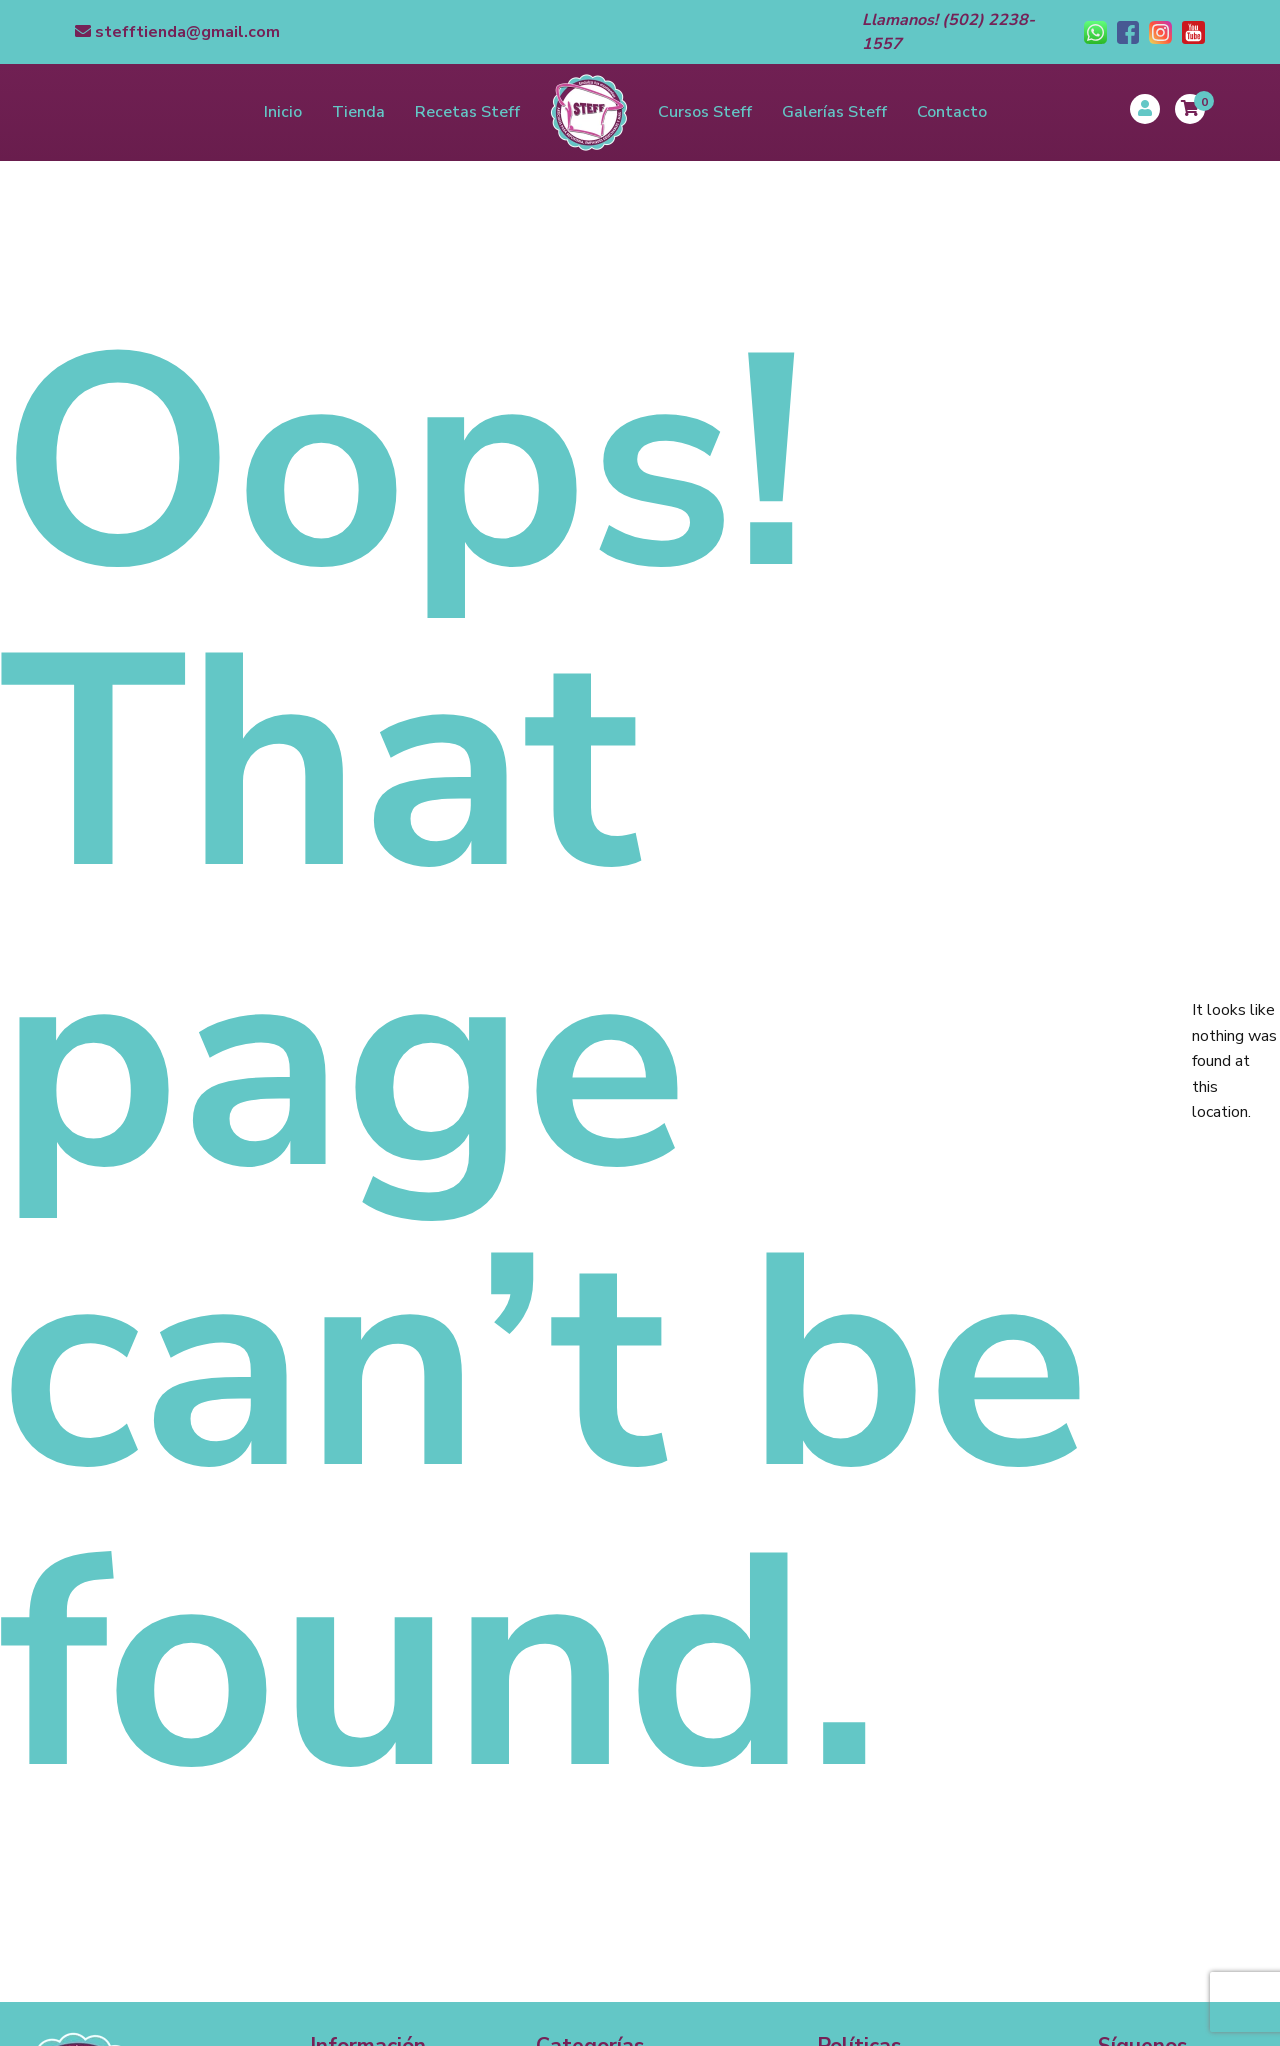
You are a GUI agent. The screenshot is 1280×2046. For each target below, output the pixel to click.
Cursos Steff (705, 112)
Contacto (952, 112)
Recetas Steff (467, 112)
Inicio (283, 112)
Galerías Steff (834, 112)
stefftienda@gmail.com (177, 32)
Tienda (358, 112)
